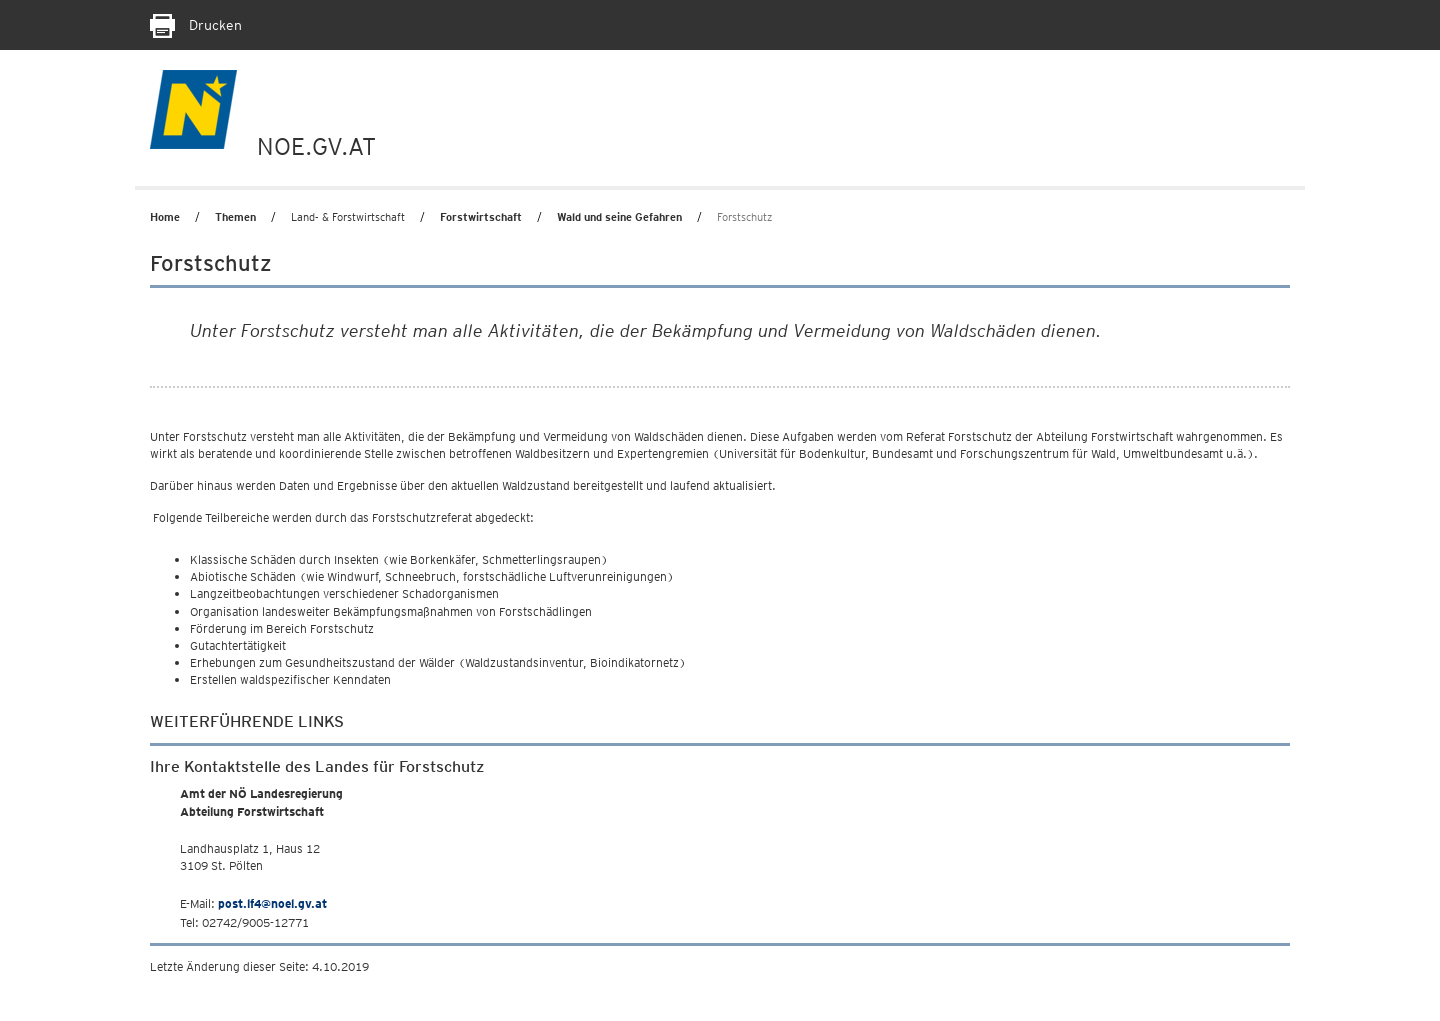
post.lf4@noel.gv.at (272, 903)
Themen (235, 217)
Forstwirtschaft (481, 217)
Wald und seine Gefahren (619, 217)
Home (165, 217)
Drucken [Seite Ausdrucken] (196, 25)
